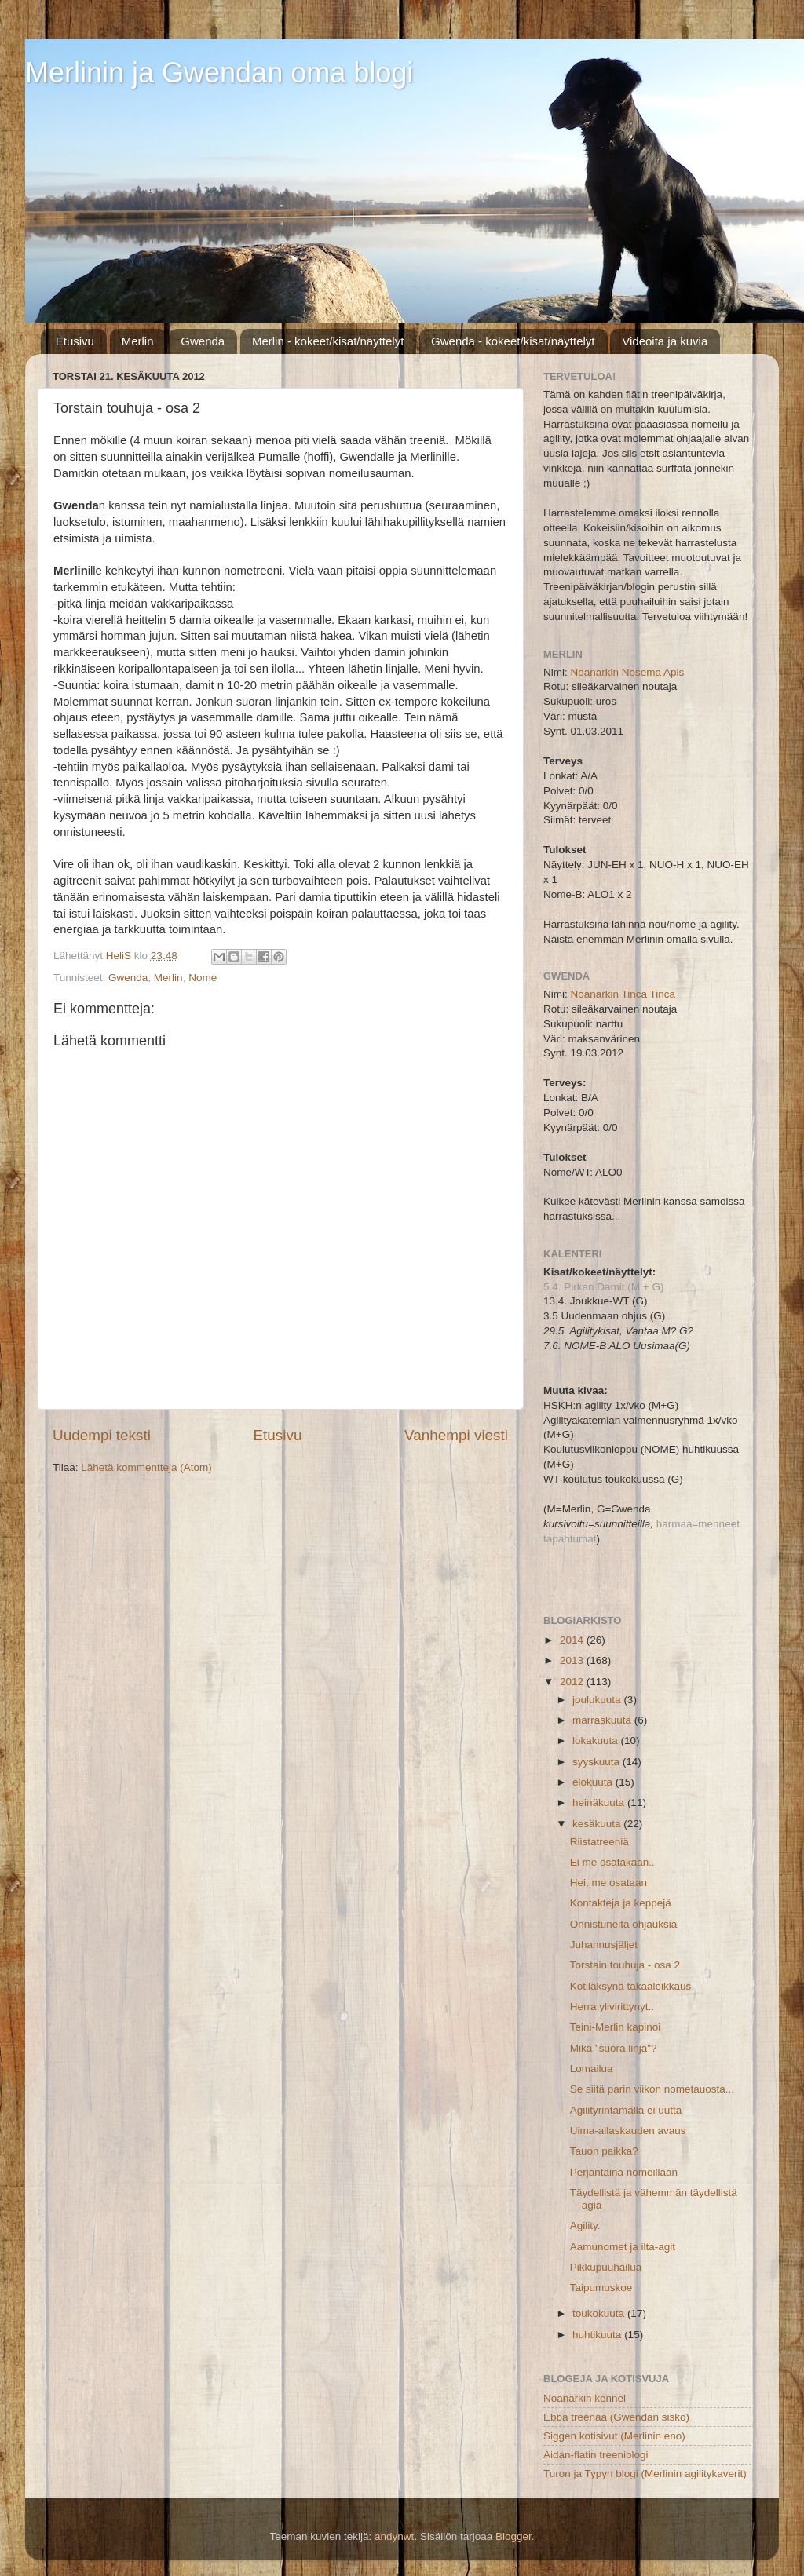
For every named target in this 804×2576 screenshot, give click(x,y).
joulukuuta (597, 1700)
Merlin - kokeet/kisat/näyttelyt (328, 341)
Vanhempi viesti (456, 1435)
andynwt (394, 2536)
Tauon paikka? (604, 2151)
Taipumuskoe (601, 2287)
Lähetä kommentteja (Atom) (146, 1467)
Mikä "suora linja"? (613, 2048)
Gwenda (203, 341)
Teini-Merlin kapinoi (615, 2027)
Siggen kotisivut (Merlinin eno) (614, 2436)
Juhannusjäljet (604, 1944)
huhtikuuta (598, 2335)
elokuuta (594, 1782)
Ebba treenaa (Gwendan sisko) (616, 2417)
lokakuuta (596, 1740)
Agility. (585, 2225)
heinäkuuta (599, 1802)
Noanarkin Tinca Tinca (623, 994)
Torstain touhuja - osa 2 (625, 1965)
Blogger (513, 2536)
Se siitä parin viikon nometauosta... (652, 2089)
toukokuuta (599, 2313)
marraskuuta (603, 1720)
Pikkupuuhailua (606, 2267)
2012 (573, 1682)
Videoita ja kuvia (664, 341)
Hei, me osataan (608, 1882)
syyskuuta (597, 1762)
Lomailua (591, 2068)
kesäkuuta (597, 1824)
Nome (202, 977)
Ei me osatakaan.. (612, 1862)
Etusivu (75, 341)
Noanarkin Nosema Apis (628, 672)
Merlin (138, 341)
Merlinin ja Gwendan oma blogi (219, 73)
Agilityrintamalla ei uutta (626, 2110)
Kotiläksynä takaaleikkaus (631, 1986)
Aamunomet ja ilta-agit (622, 2247)
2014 (573, 1640)
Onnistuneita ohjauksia (624, 1924)
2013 (573, 1660)
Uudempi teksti (102, 1435)
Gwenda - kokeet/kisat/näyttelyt (512, 341)
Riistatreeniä (599, 1842)
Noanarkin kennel (584, 2398)
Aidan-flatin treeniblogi (596, 2455)
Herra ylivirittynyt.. (612, 2006)
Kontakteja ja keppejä (620, 1903)
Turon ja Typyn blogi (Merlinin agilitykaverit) (645, 2473)
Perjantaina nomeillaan (624, 2172)
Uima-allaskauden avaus (628, 2130)
